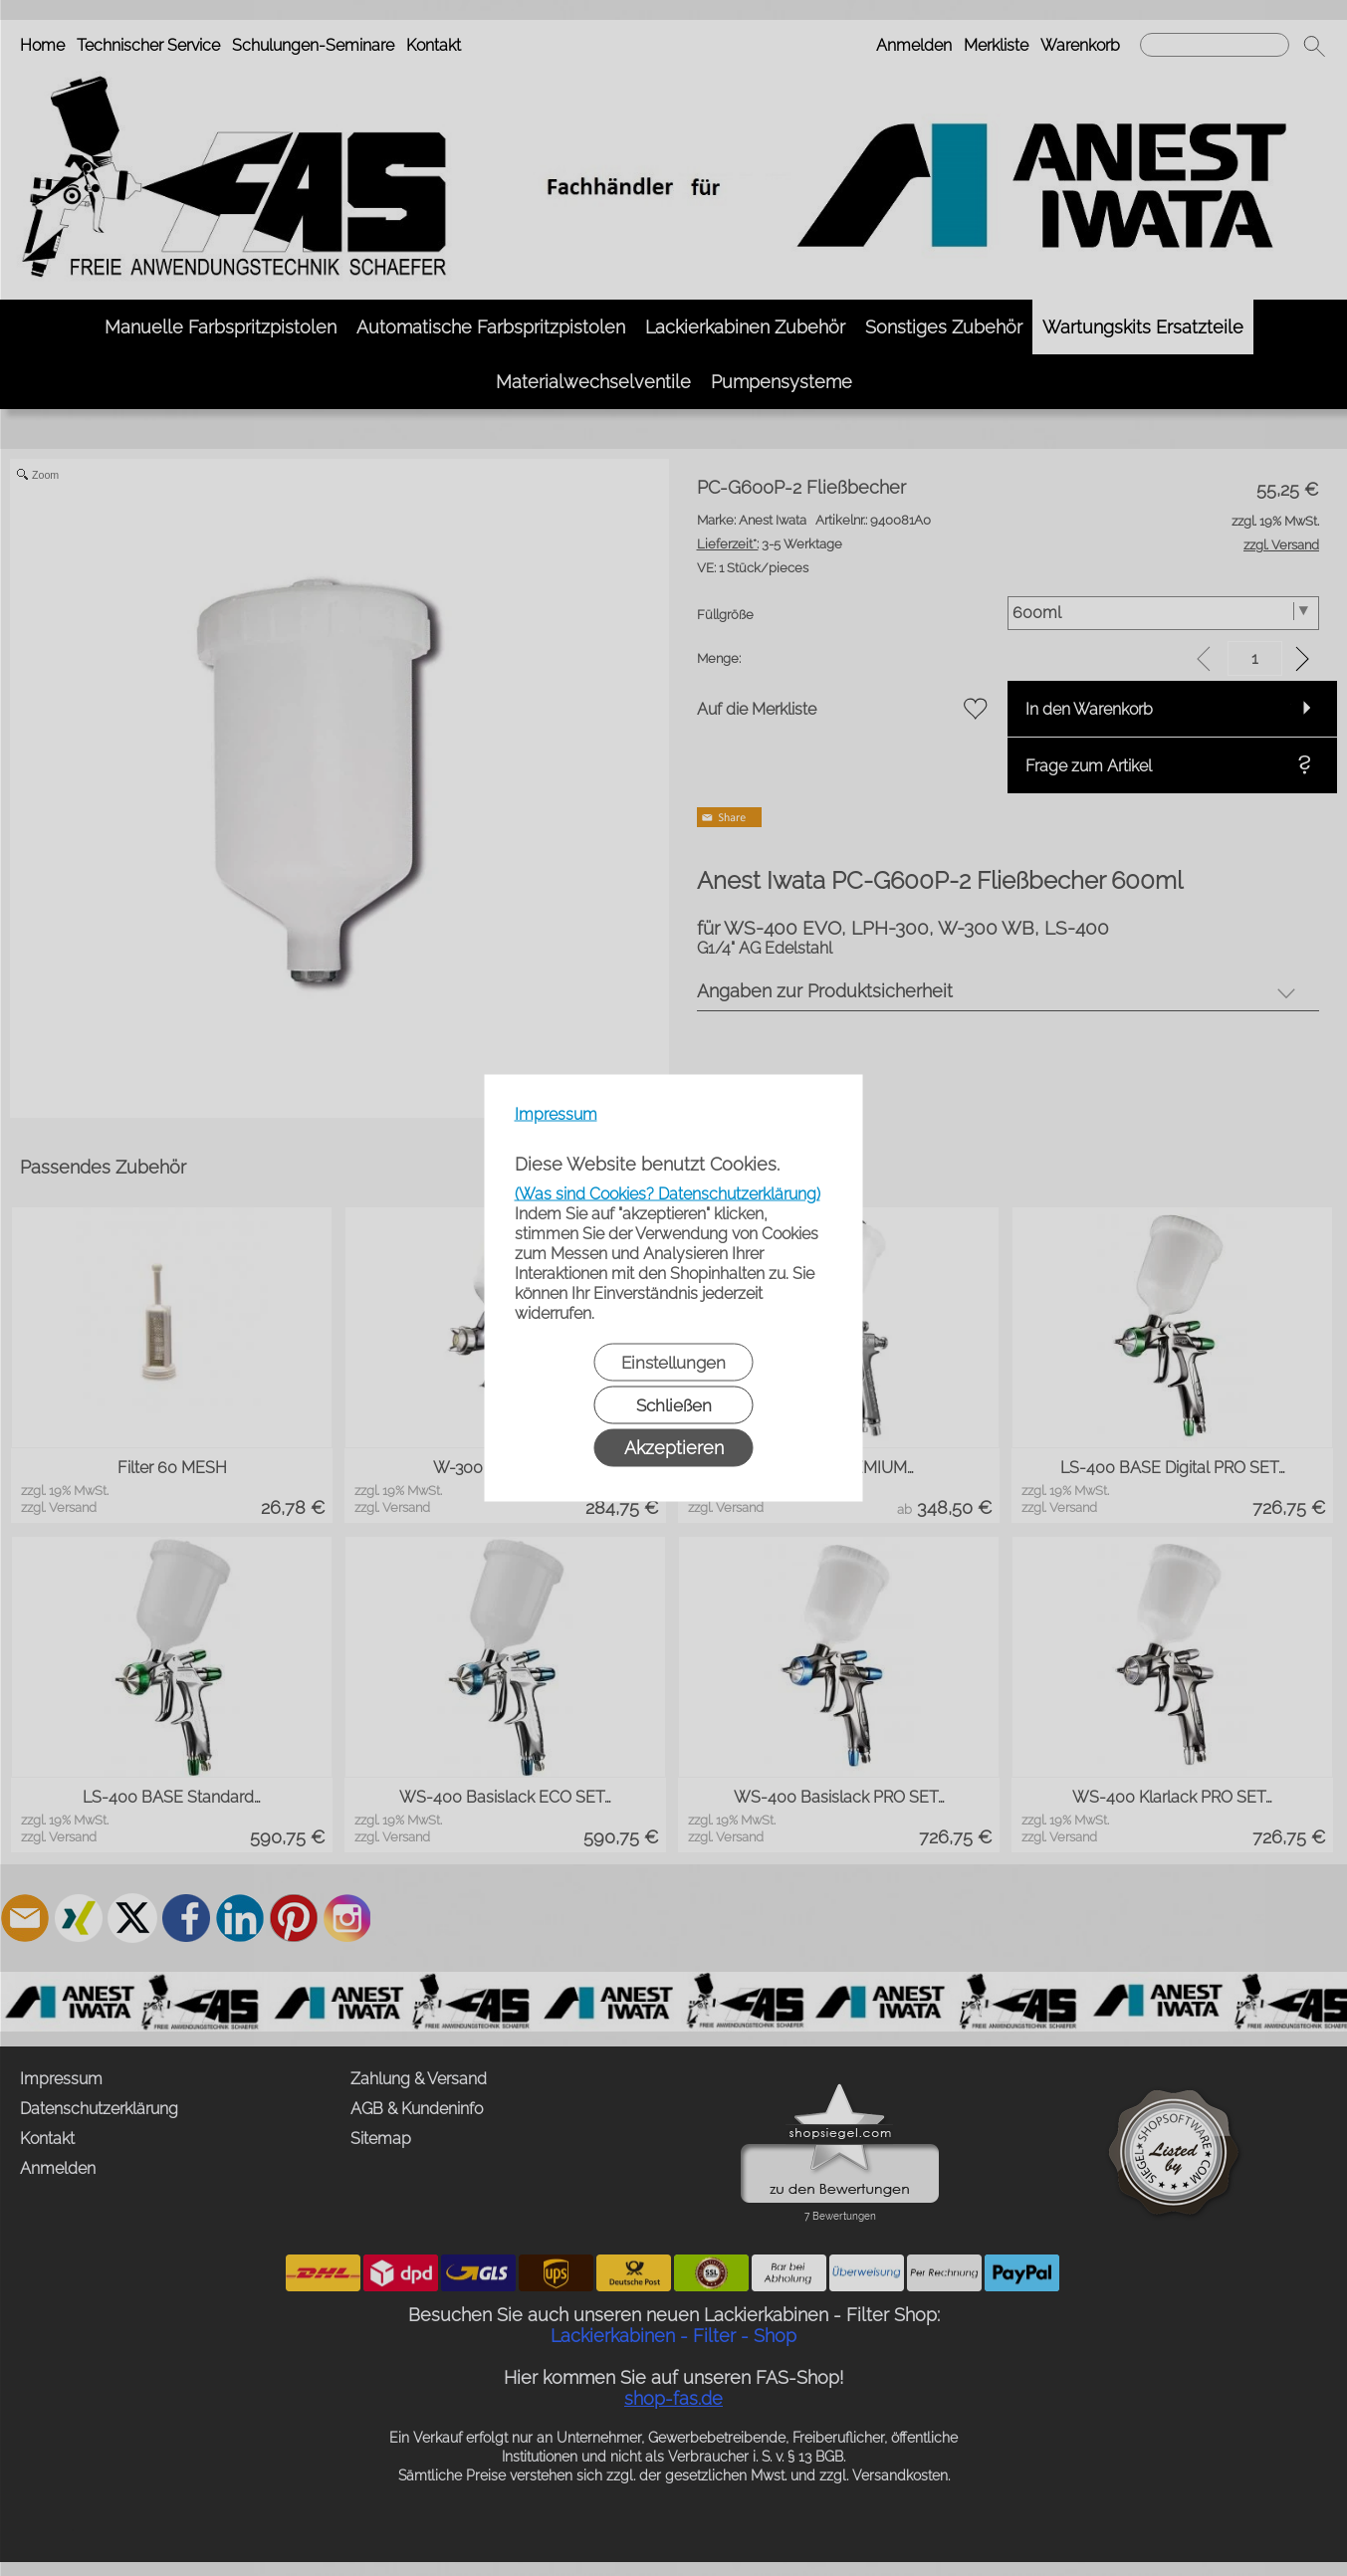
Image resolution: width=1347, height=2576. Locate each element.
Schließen (674, 1405)
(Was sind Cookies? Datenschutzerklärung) (667, 1193)
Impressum (556, 1114)
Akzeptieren (674, 1447)
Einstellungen (673, 1363)
